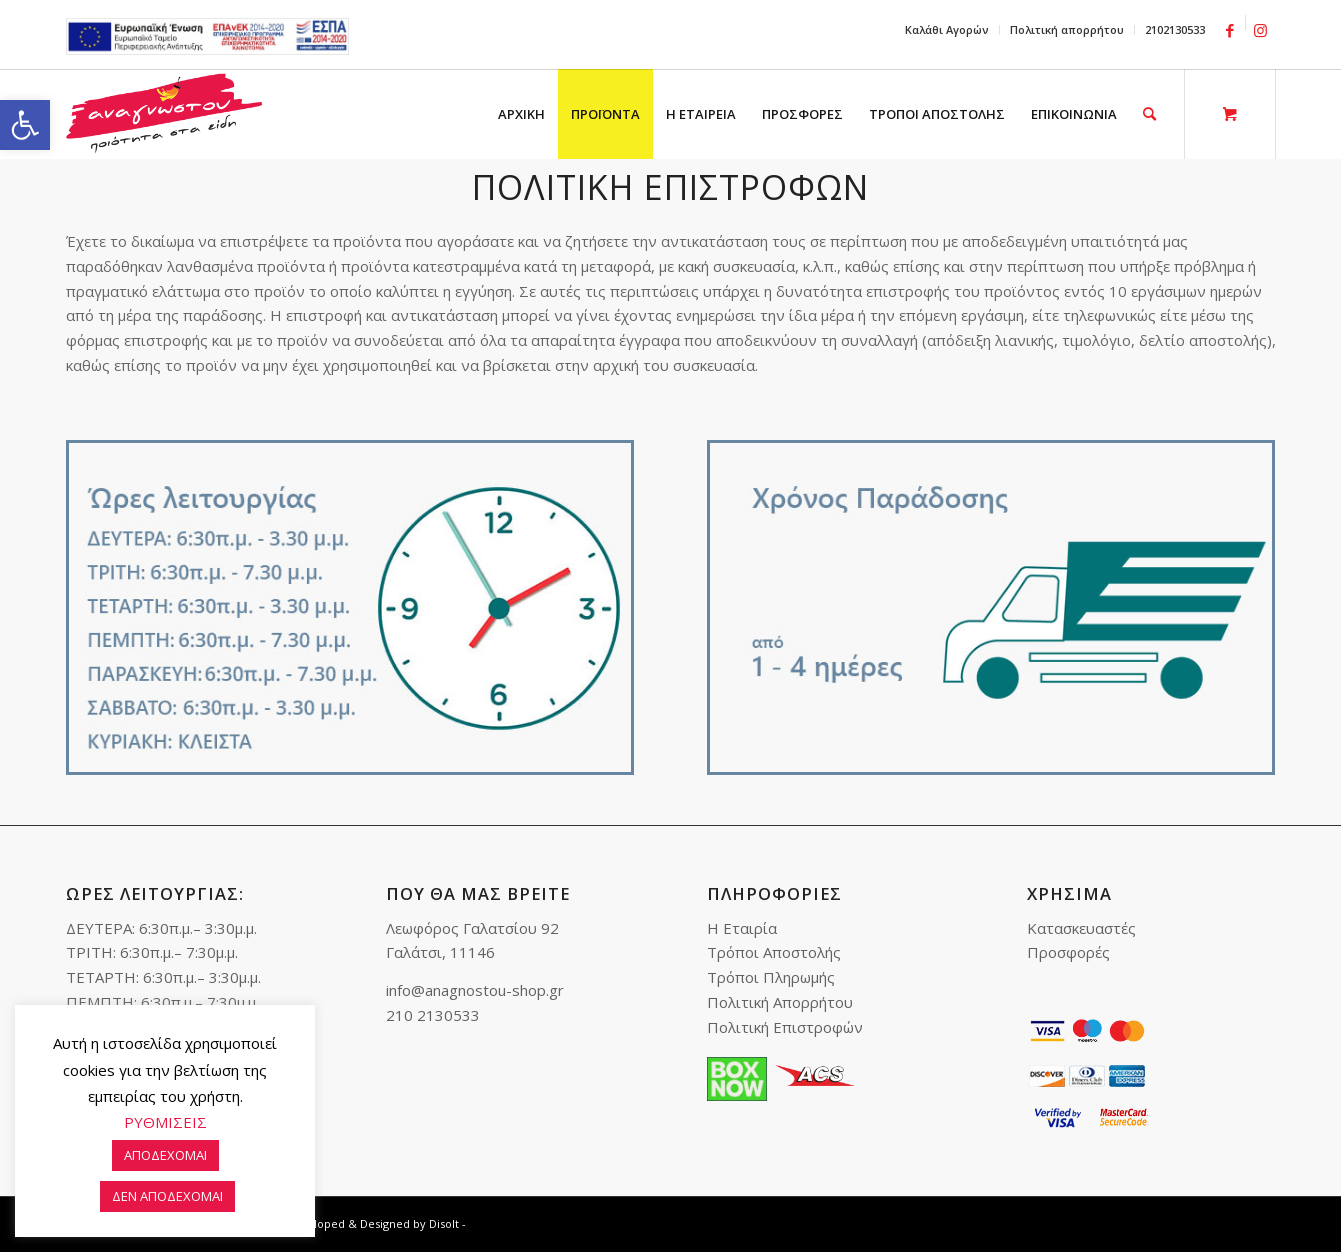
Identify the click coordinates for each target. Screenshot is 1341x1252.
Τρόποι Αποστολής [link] (774, 952)
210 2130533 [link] (433, 1015)
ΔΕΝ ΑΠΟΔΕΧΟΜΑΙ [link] (167, 1196)
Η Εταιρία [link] (742, 928)
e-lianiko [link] (207, 36)
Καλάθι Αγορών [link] (947, 29)
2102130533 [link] (1175, 29)
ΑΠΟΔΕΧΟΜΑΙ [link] (165, 1155)
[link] (25, 125)
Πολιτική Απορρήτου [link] (780, 1002)
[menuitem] (947, 30)
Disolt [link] (444, 1223)
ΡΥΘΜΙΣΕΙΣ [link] (165, 1122)
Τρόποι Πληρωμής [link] (771, 977)
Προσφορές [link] (1068, 952)
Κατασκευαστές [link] (1081, 928)
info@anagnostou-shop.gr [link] (475, 990)
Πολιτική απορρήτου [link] (1067, 29)
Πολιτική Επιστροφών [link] (785, 1027)
